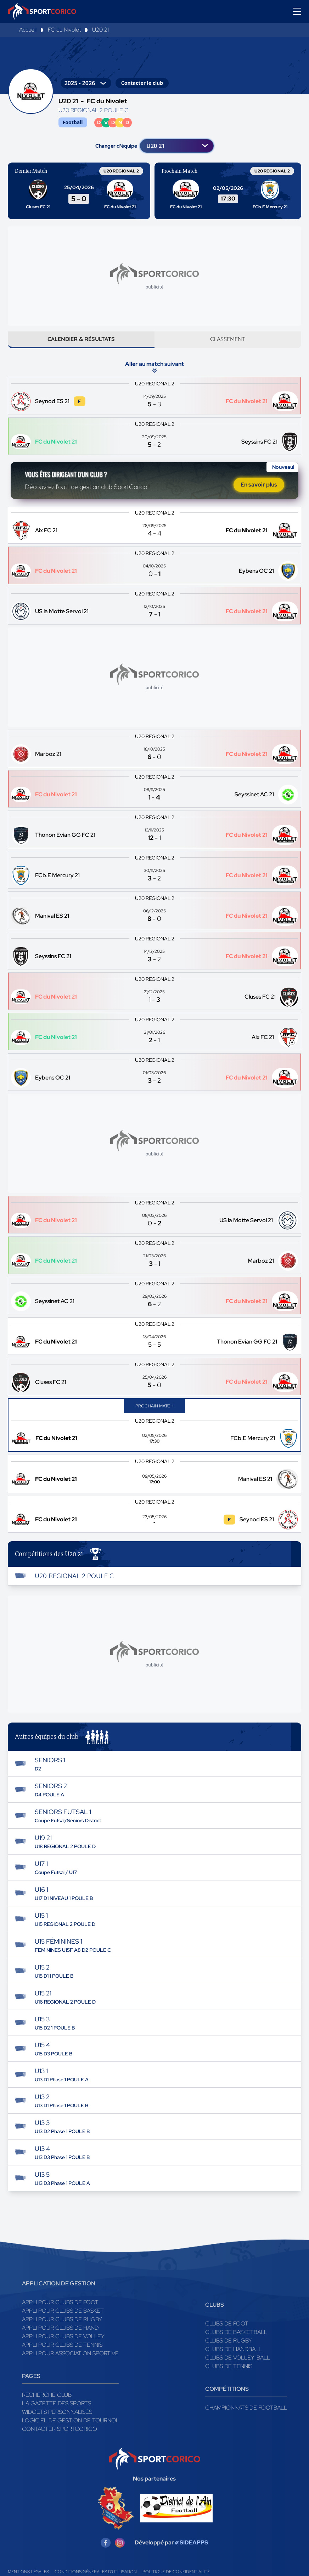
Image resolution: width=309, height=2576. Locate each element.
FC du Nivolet (64, 29)
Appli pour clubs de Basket (63, 2320)
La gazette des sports (56, 2412)
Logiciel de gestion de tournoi (69, 2429)
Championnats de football (246, 2417)
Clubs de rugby (228, 2349)
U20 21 (100, 29)
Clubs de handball (233, 2358)
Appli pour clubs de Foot (60, 2311)
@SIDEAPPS (191, 2551)
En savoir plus (259, 491)
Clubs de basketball (236, 2341)
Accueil (27, 29)
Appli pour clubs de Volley (63, 2345)
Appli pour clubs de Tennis (62, 2354)
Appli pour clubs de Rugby (62, 2328)
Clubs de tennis (228, 2375)
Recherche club (47, 2404)
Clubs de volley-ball (237, 2367)
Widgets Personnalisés (57, 2421)
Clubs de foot (226, 2332)
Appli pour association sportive (70, 2362)
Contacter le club (142, 82)
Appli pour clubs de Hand (60, 2337)
